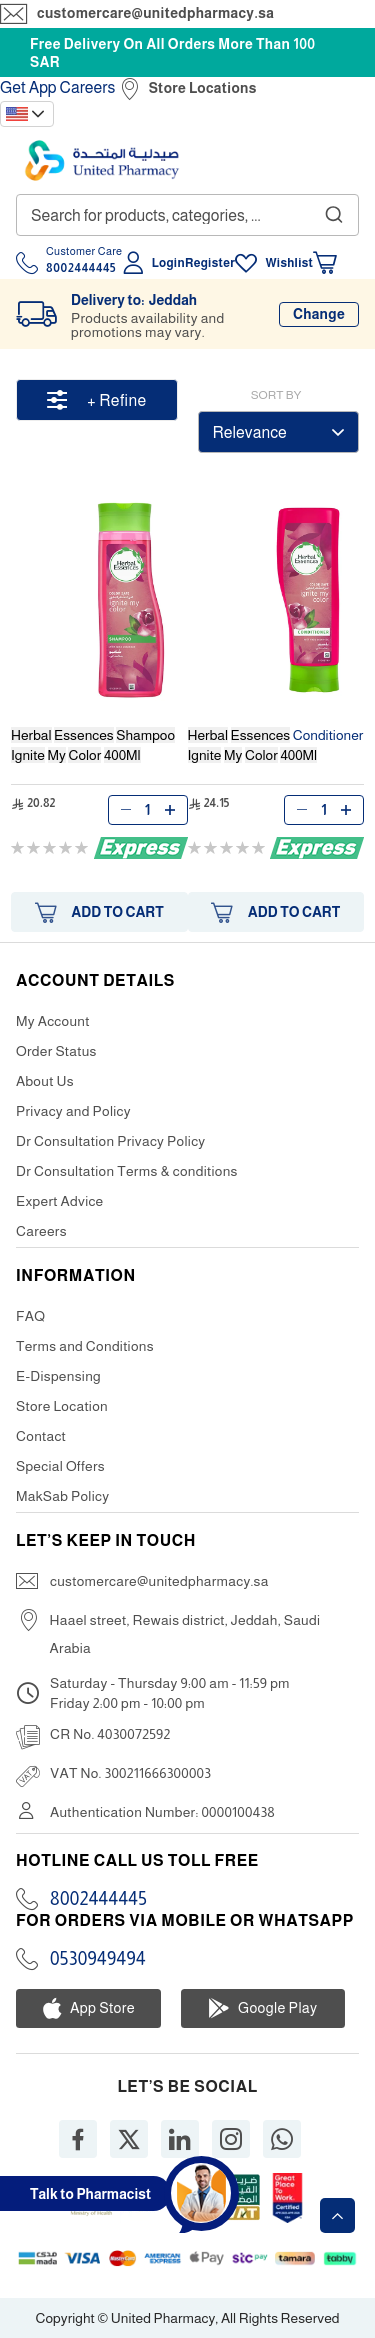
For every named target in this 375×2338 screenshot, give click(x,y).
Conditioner (276, 745)
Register (210, 263)
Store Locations (203, 88)
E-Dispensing (58, 1376)
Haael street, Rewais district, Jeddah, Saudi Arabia (185, 1634)
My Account (53, 1021)
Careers (88, 87)
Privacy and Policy (73, 1111)
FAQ (30, 1316)
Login (168, 263)
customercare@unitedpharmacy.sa (155, 13)
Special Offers (60, 1466)
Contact (41, 1436)
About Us (45, 1081)
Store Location (62, 1406)
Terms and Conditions (85, 1346)
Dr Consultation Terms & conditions (127, 1171)
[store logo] (102, 160)
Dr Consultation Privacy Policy (110, 1141)
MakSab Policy (62, 1496)
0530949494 (98, 1959)
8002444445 (98, 1899)
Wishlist (289, 263)
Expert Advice (60, 1201)
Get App (28, 87)
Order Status (56, 1051)
